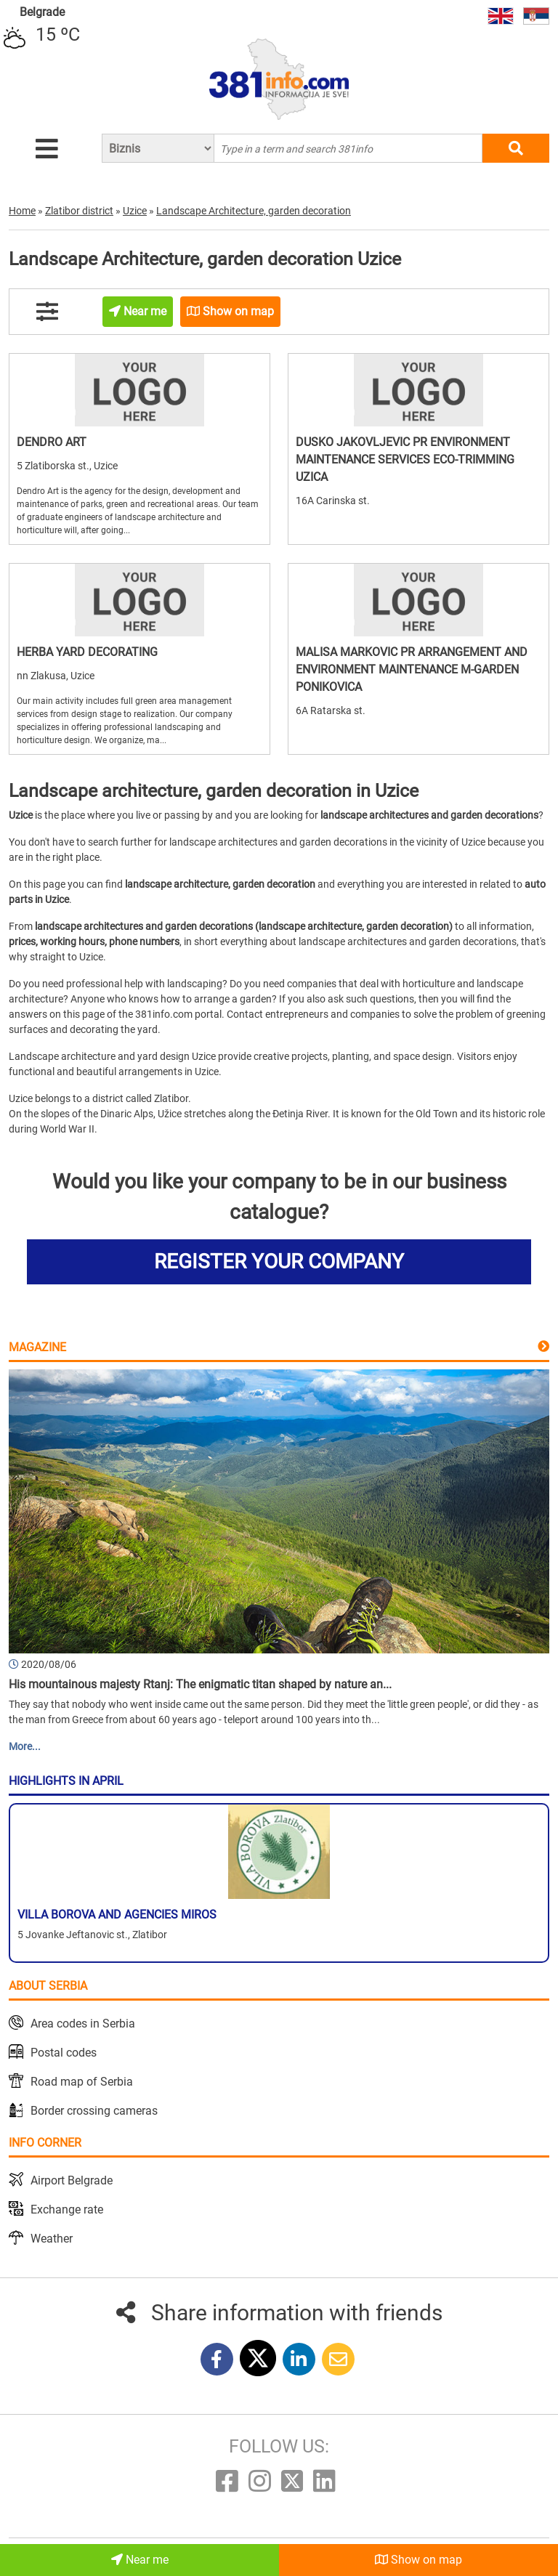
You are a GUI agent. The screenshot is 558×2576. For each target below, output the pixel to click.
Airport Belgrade (72, 2180)
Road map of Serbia (82, 2082)
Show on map (418, 2560)
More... (25, 1746)
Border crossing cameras (94, 2111)
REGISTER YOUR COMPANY (279, 1261)
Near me (140, 2560)
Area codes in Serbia (83, 2023)
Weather (52, 2238)
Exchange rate (67, 2209)
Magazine (37, 1347)
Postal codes (64, 2052)
